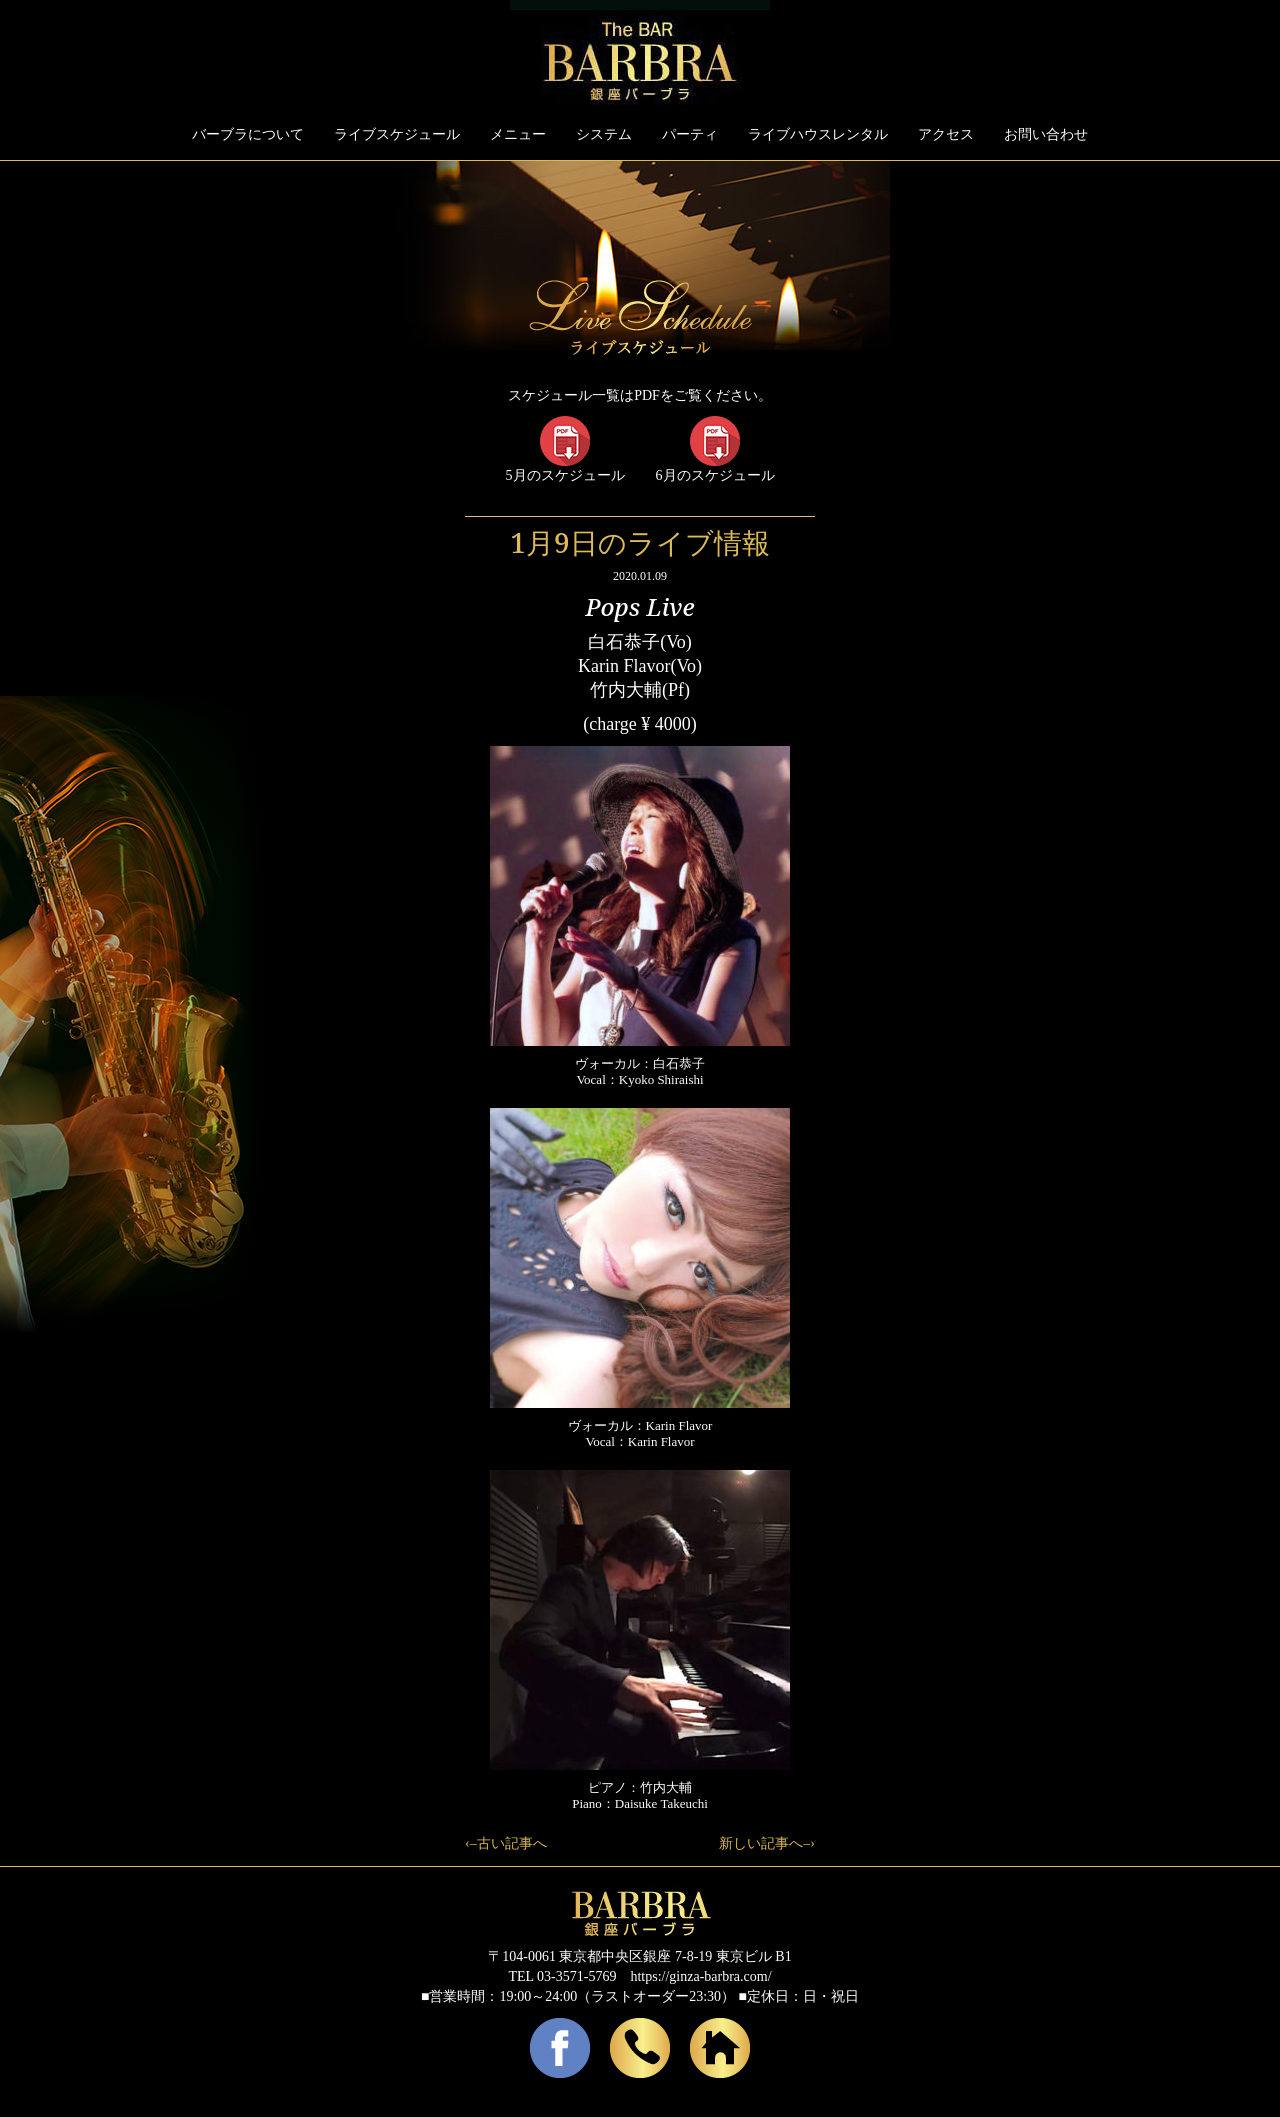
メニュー (518, 134)
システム (604, 134)
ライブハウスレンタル (818, 134)
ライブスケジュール (397, 134)
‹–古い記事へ (506, 1843)
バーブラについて (248, 134)
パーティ (690, 134)
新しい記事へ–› (767, 1843)
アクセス (946, 134)
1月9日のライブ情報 (639, 542)
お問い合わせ (1046, 134)
